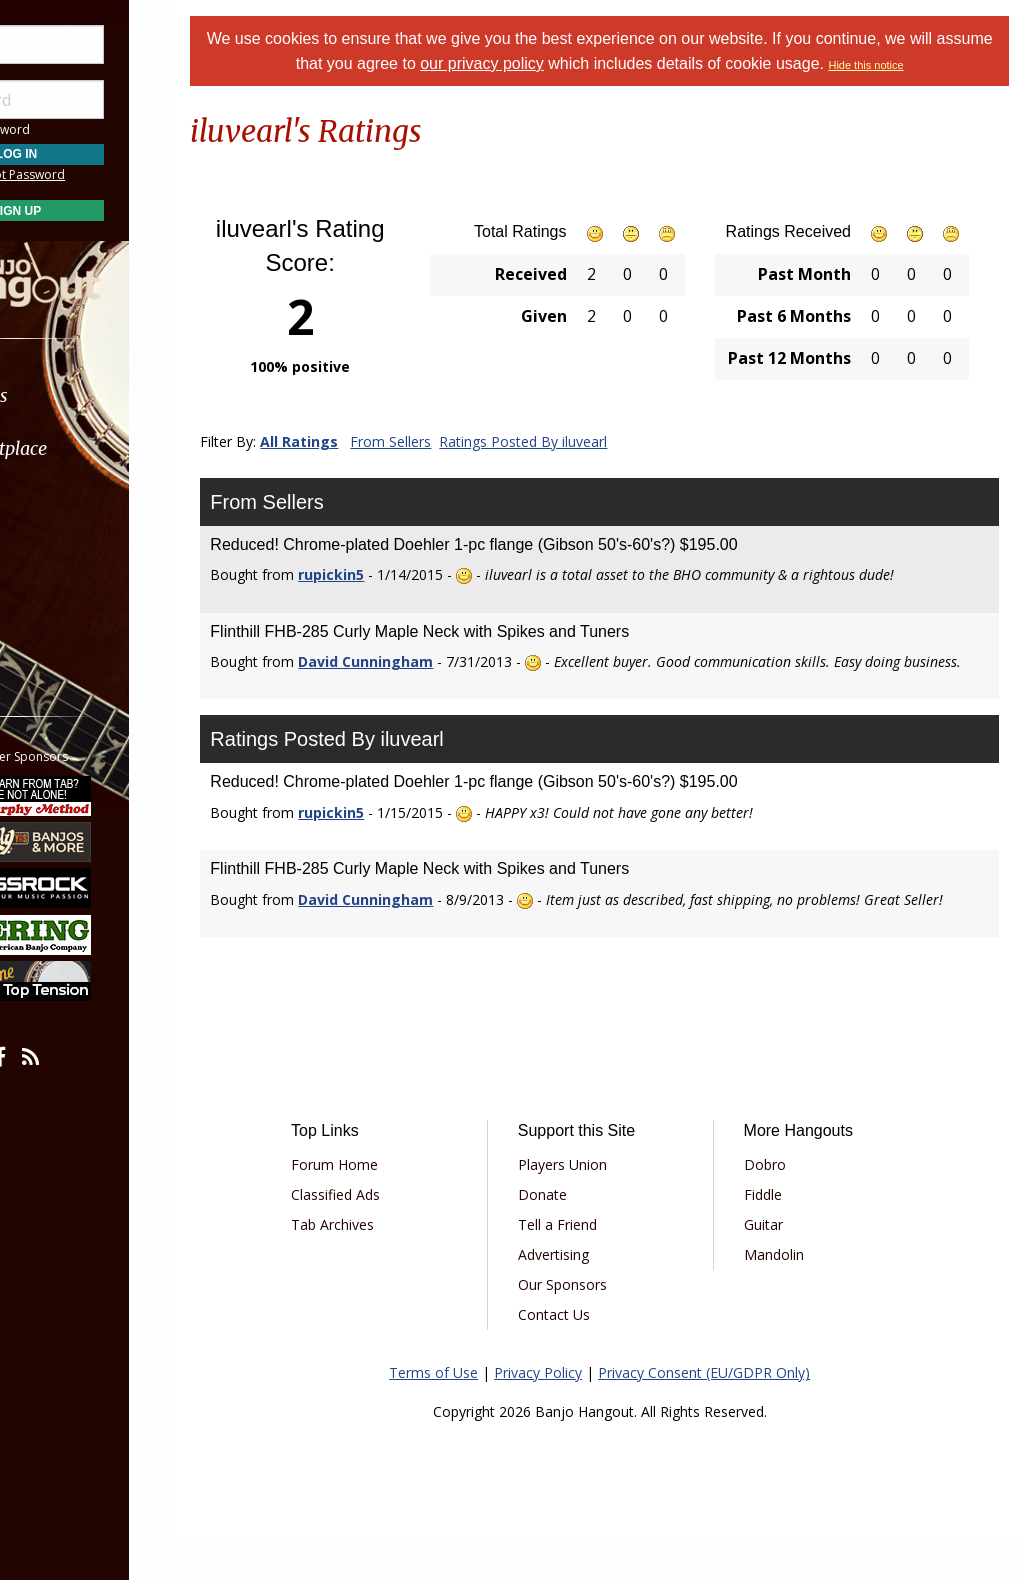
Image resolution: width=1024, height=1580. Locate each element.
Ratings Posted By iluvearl (573, 441)
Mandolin (791, 1299)
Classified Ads (381, 1239)
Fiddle (780, 1239)
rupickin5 (381, 574)
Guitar (780, 1269)
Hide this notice (921, 65)
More (63, 608)
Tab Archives (378, 1269)
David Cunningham (415, 661)
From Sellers (440, 441)
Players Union (594, 1209)
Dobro (782, 1209)
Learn (66, 501)
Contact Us (586, 1359)
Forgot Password (112, 174)
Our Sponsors (594, 1329)
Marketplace (92, 448)
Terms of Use (458, 1417)
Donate (574, 1239)
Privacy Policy (563, 1417)
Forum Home (380, 1209)
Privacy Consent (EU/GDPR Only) (729, 1417)
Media (68, 554)
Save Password (75, 129)
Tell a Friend (589, 1269)
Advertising (585, 1299)
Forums (73, 395)
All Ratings (349, 441)
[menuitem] (112, 395)
